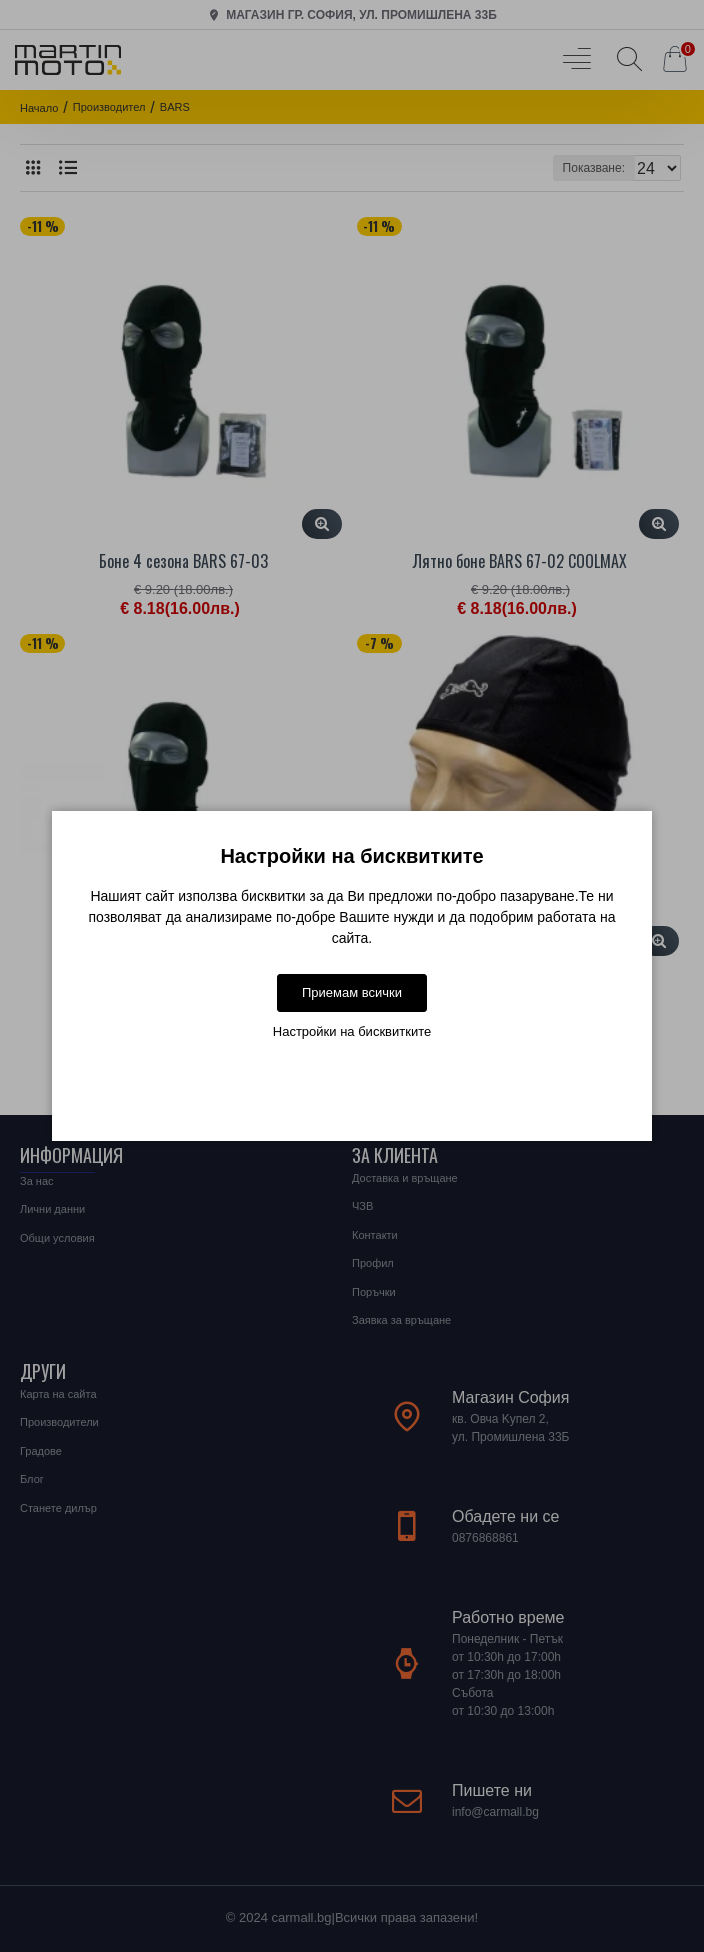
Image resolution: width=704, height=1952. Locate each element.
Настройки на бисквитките (352, 1031)
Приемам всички (352, 992)
